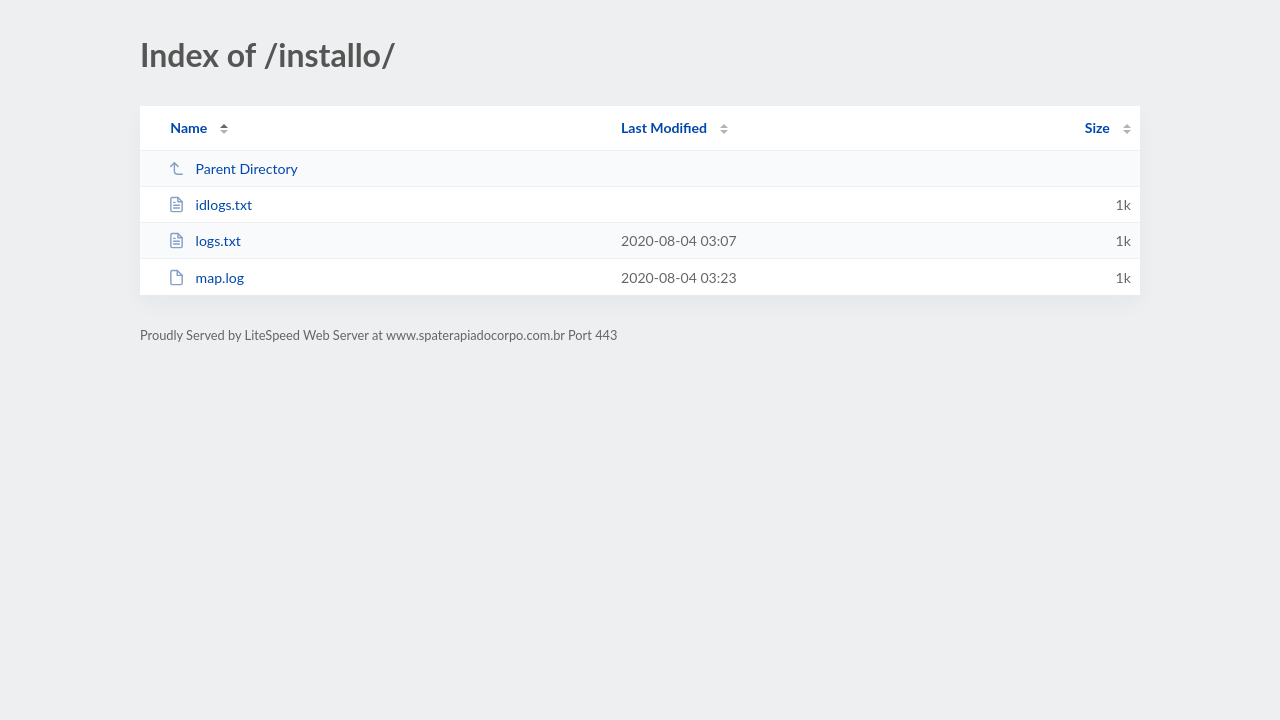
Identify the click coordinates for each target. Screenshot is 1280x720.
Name (188, 127)
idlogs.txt (210, 204)
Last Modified (664, 127)
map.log (206, 277)
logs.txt (204, 240)
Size (1097, 127)
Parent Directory (233, 168)
